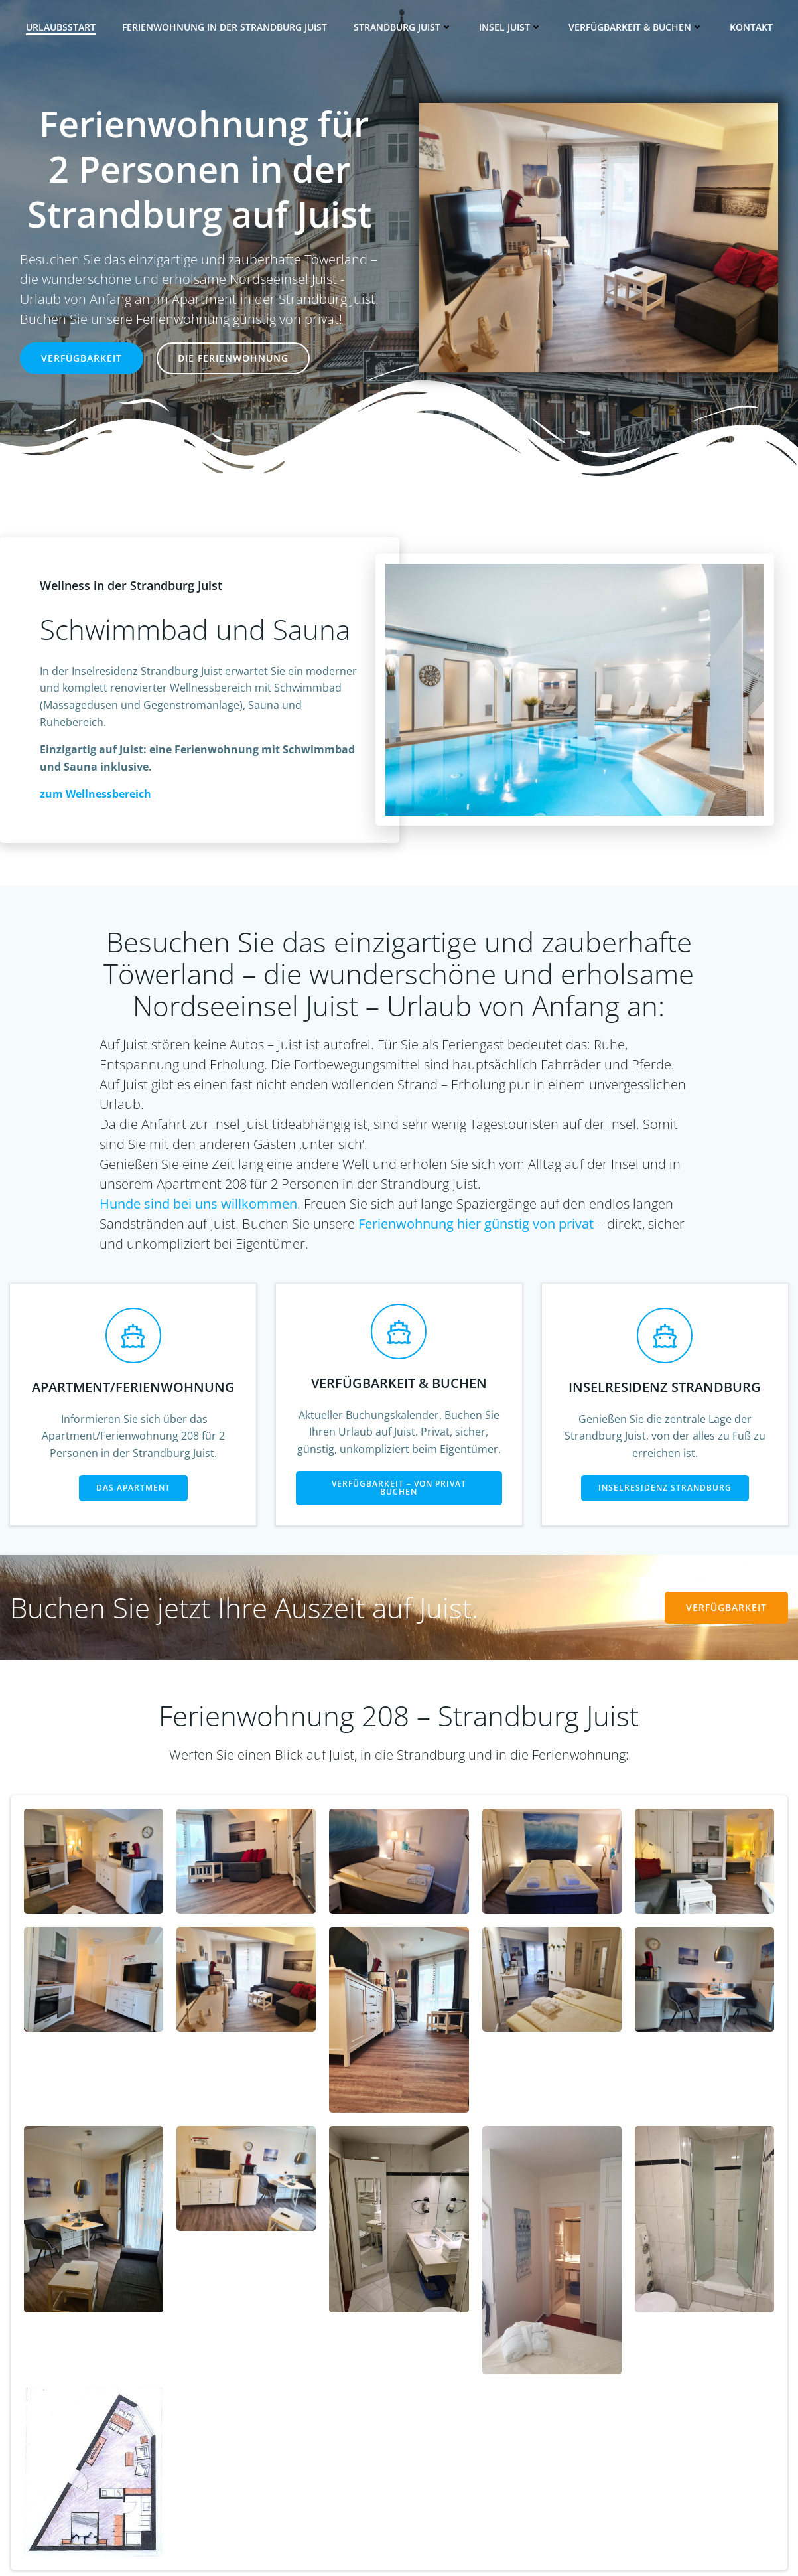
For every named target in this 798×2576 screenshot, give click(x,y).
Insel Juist (510, 27)
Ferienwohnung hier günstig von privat (476, 1224)
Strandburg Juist (403, 27)
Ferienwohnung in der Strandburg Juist (224, 27)
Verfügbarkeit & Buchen (635, 27)
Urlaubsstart (61, 27)
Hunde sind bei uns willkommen (198, 1204)
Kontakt (751, 27)
